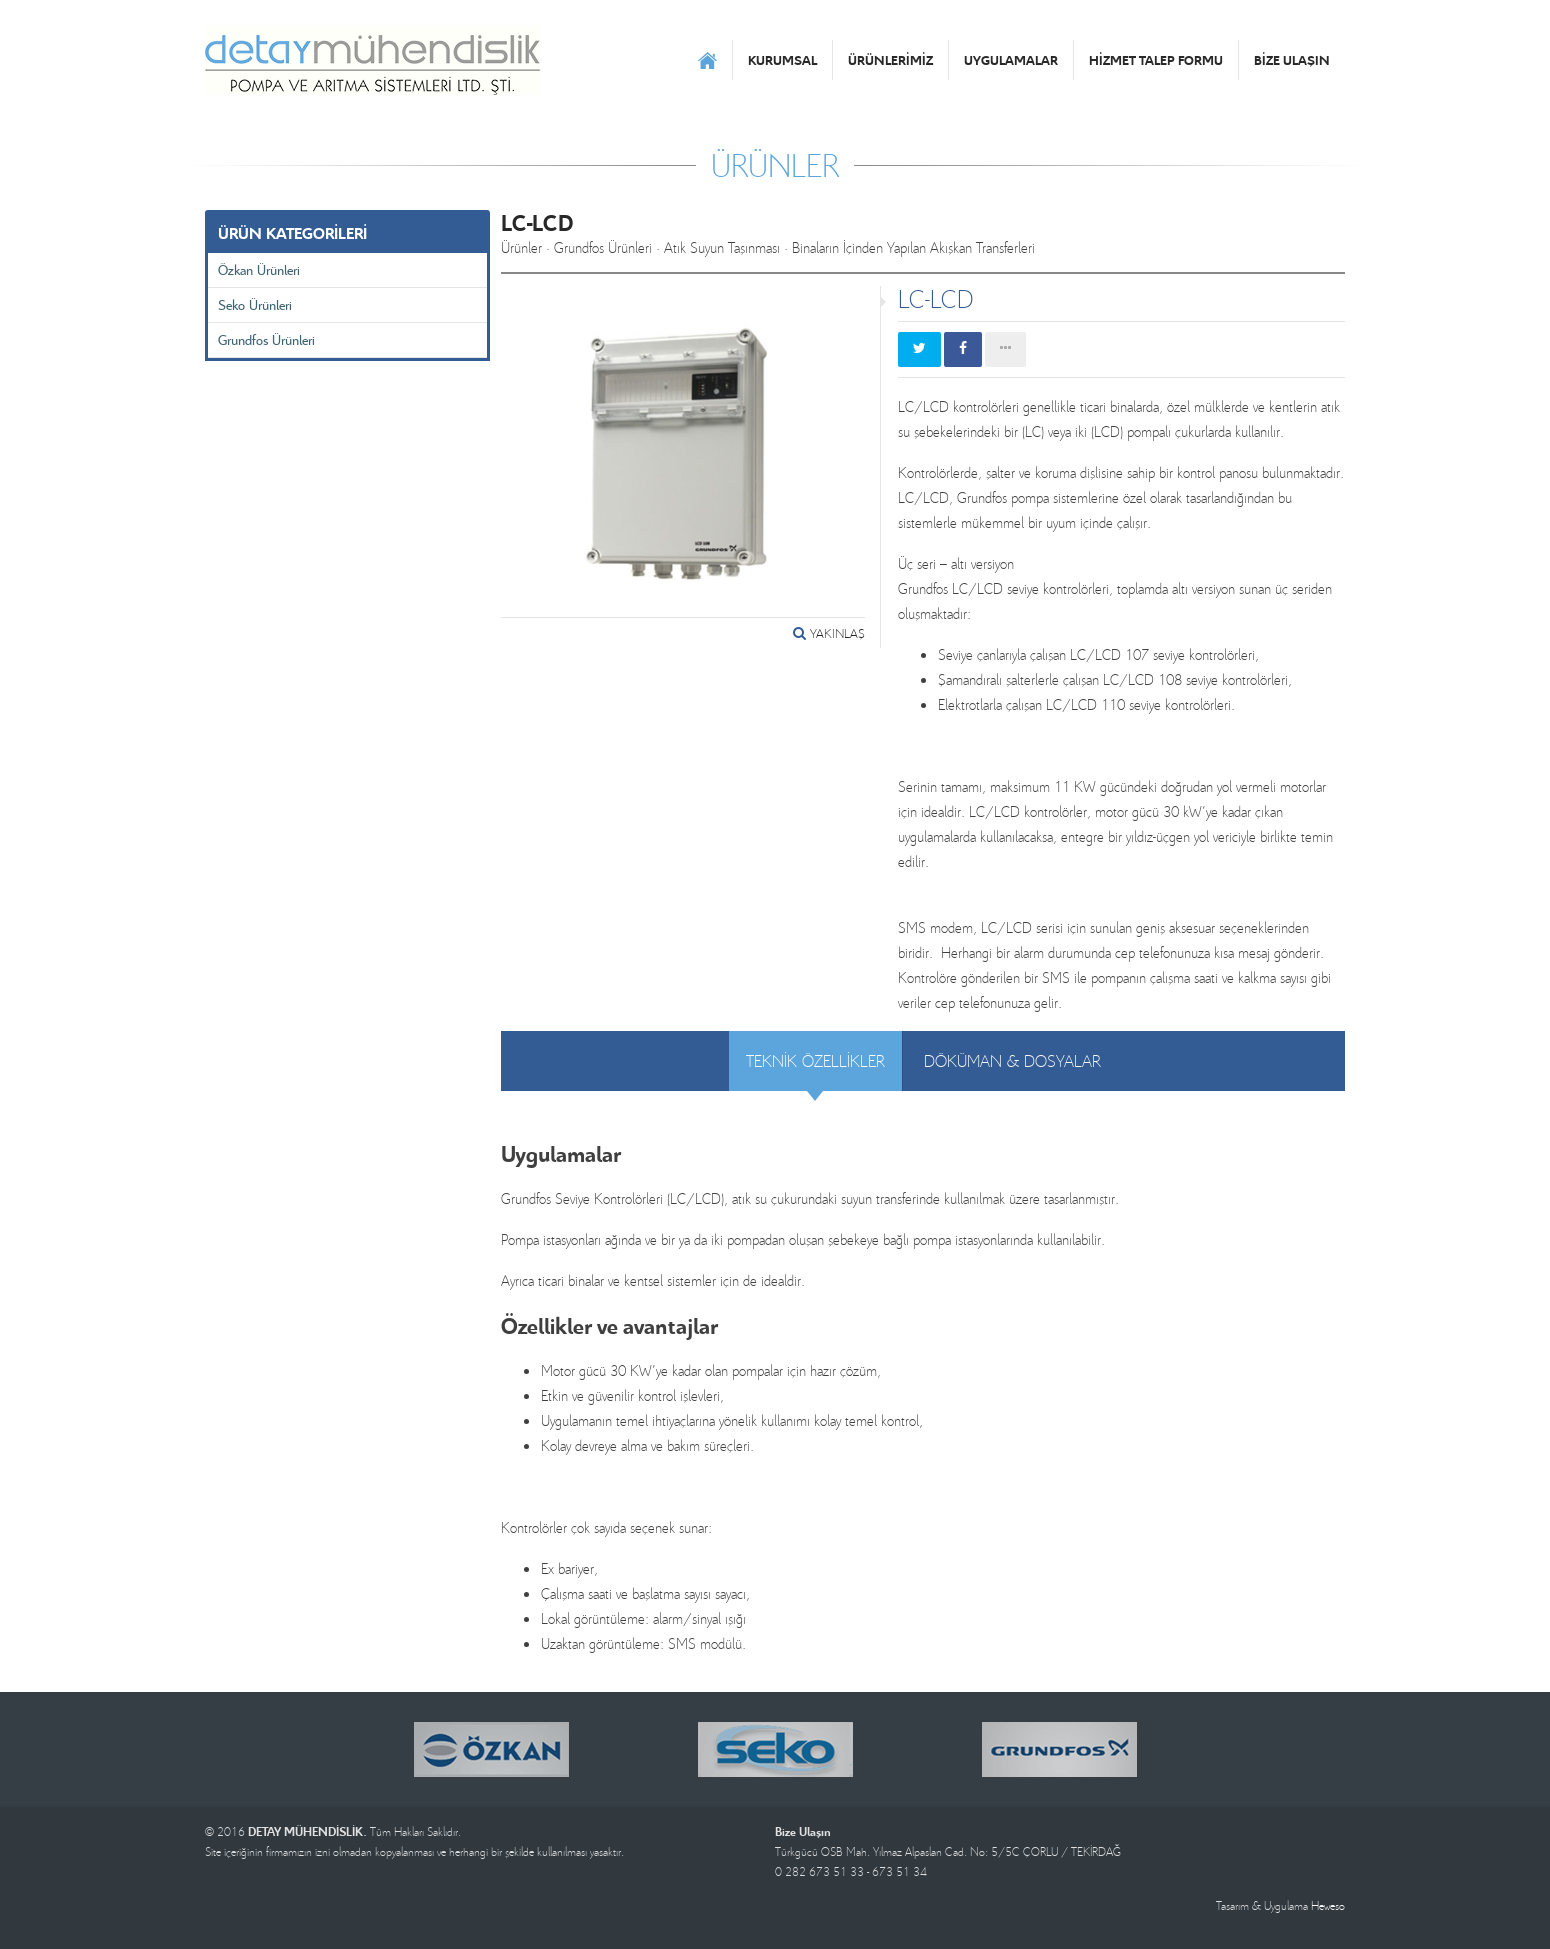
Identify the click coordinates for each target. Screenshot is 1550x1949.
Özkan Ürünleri (259, 269)
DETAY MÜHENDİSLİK (372, 60)
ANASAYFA (707, 60)
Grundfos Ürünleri (266, 339)
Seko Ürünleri (255, 304)
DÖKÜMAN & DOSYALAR (1012, 1060)
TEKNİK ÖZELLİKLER (815, 1060)
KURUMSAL (782, 60)
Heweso (1328, 1905)
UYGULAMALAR (1011, 60)
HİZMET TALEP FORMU (1156, 60)
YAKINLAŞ (829, 633)
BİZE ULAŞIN (1292, 60)
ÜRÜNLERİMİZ (890, 60)
